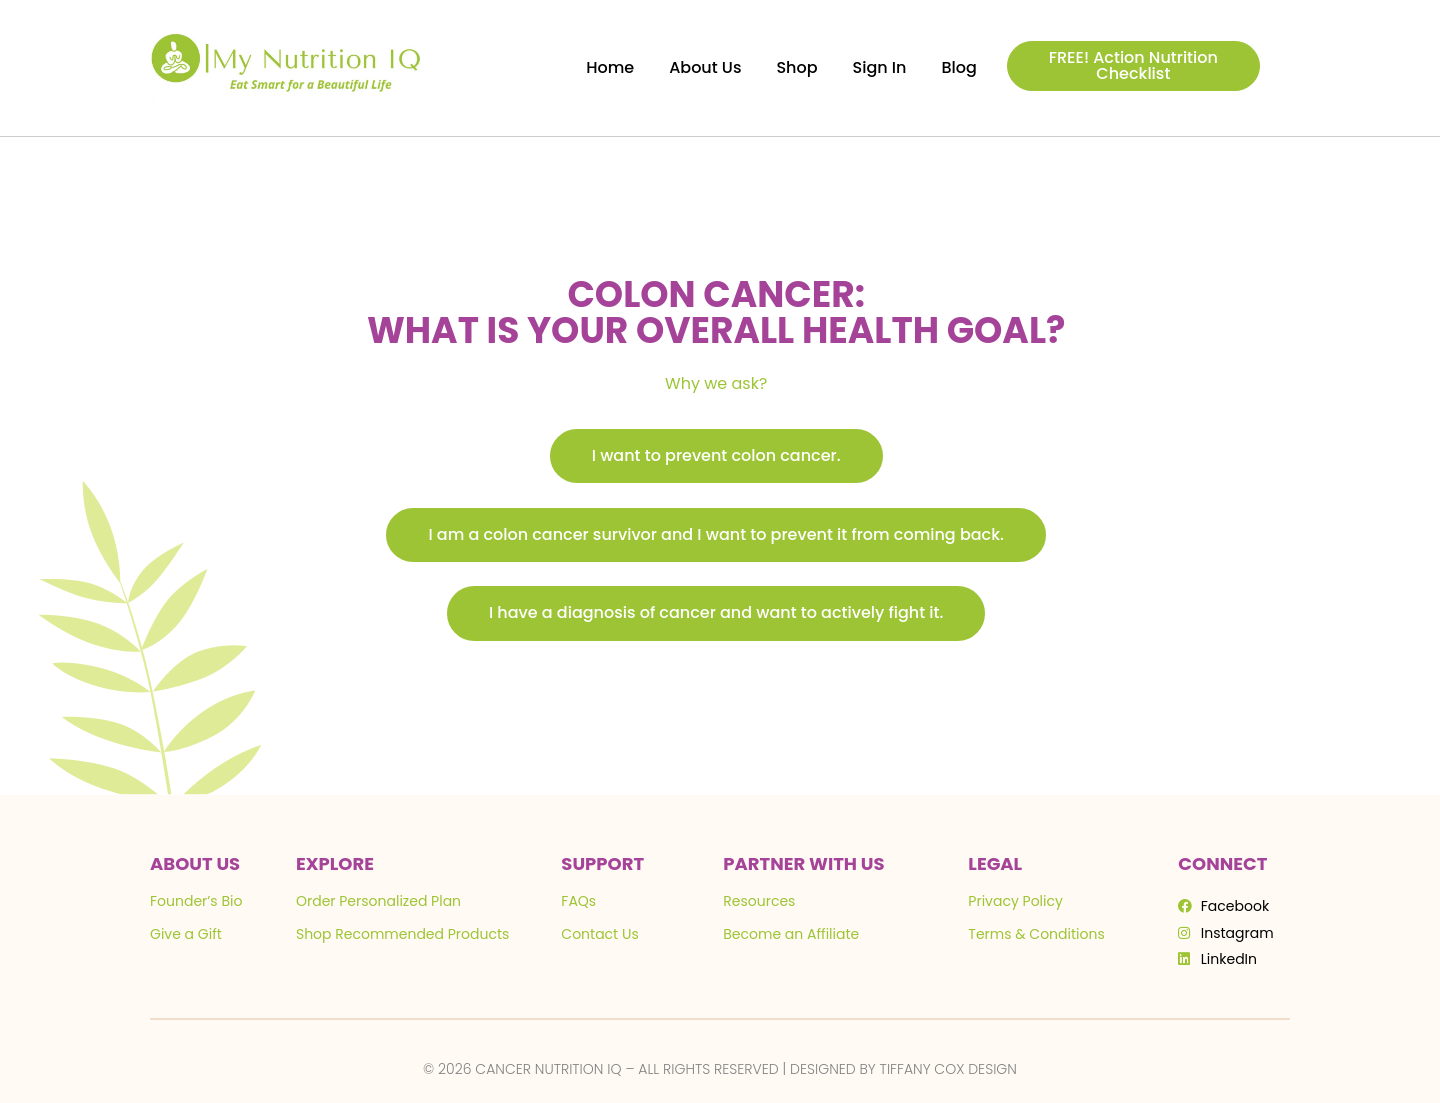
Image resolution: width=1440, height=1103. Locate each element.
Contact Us (599, 934)
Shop (796, 67)
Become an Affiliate (791, 934)
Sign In (880, 67)
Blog (958, 67)
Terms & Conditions (1036, 934)
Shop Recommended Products (402, 934)
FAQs (578, 901)
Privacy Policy (1015, 901)
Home (610, 67)
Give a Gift (186, 934)
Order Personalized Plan (378, 901)
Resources (759, 901)
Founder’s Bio (196, 901)
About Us (705, 67)
